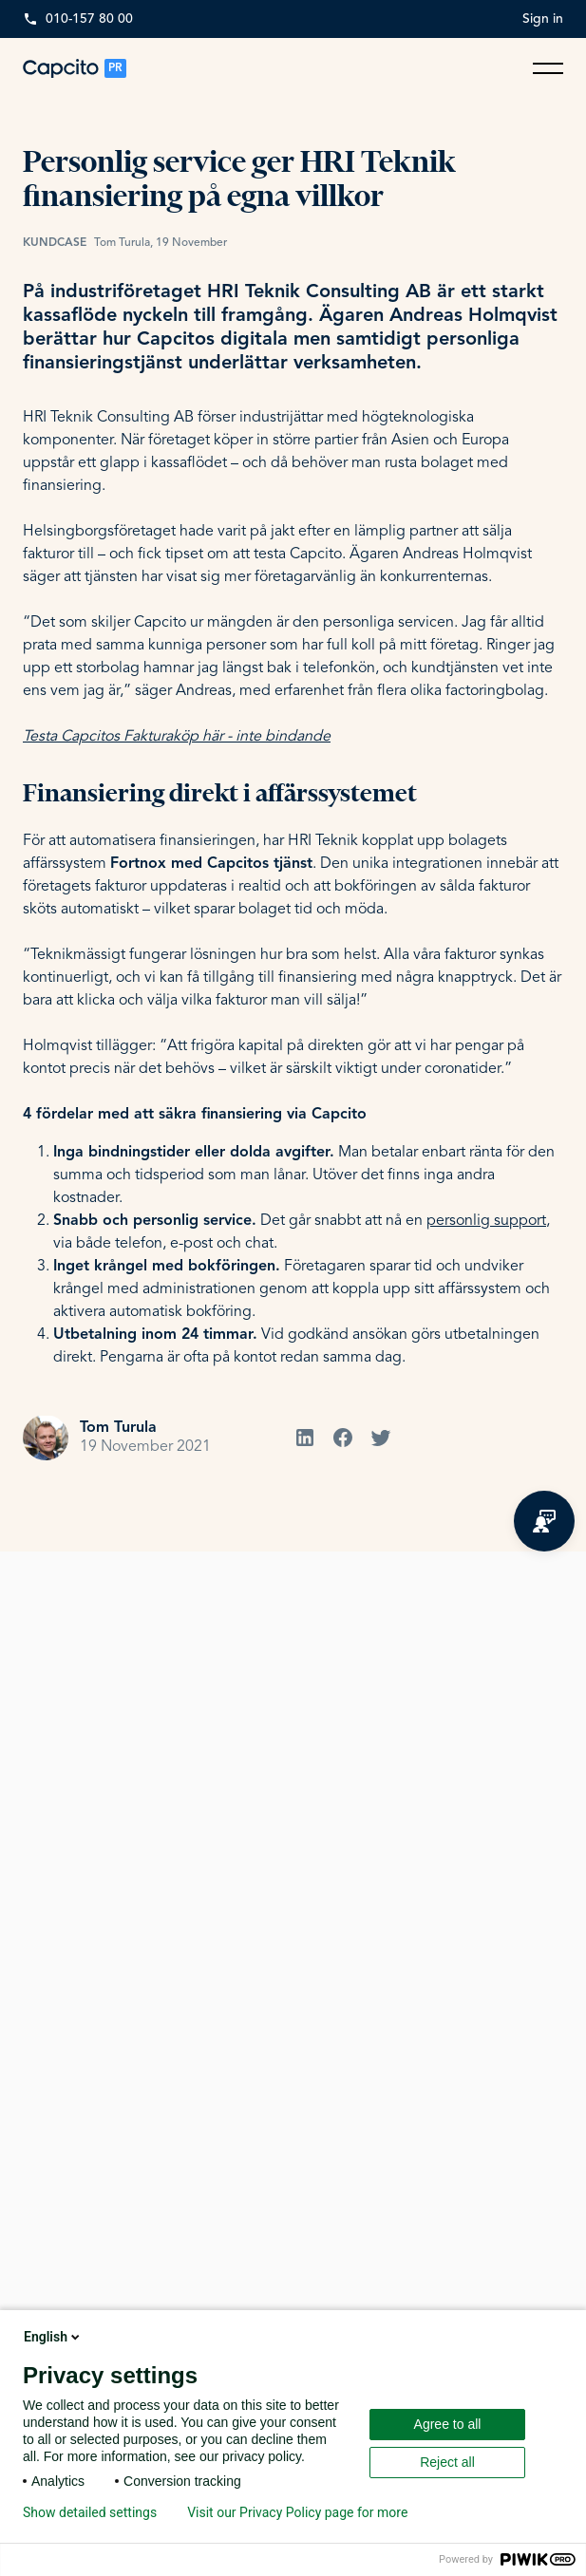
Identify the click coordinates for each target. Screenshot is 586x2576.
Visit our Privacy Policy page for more (297, 2512)
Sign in (542, 19)
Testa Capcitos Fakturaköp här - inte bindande (177, 736)
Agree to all (448, 2424)
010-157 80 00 (89, 19)
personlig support (486, 1221)
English (53, 2336)
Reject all (447, 2462)
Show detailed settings (90, 2512)
